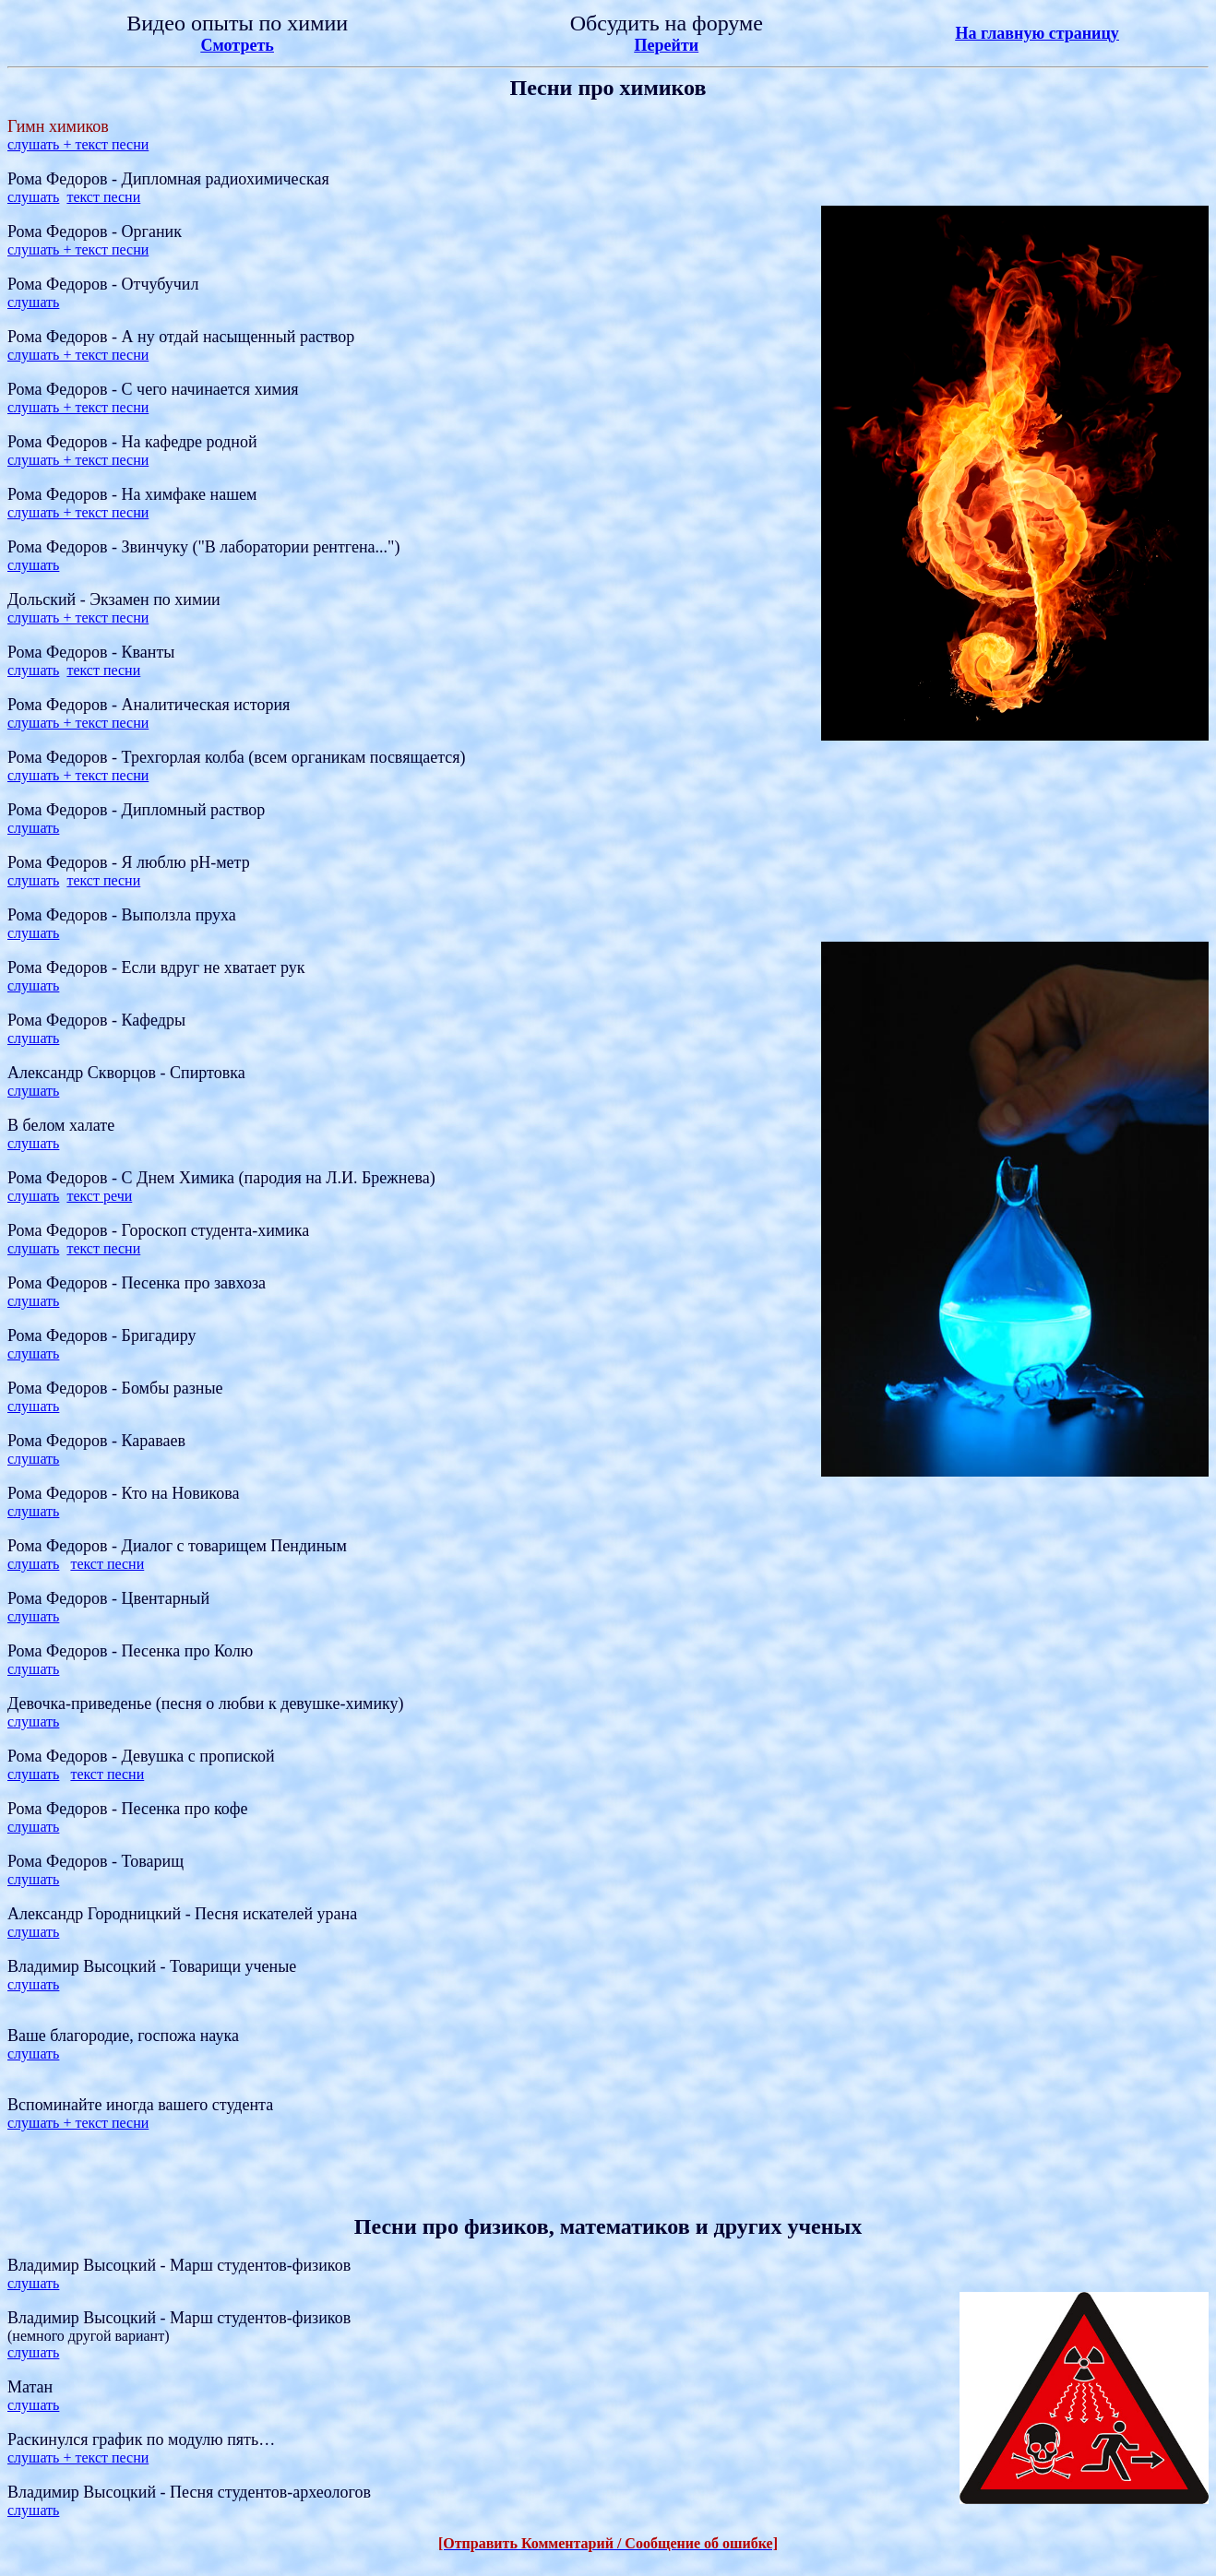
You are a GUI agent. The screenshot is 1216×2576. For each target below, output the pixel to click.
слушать (33, 197)
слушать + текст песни (78, 144)
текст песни (103, 197)
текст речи (99, 1196)
